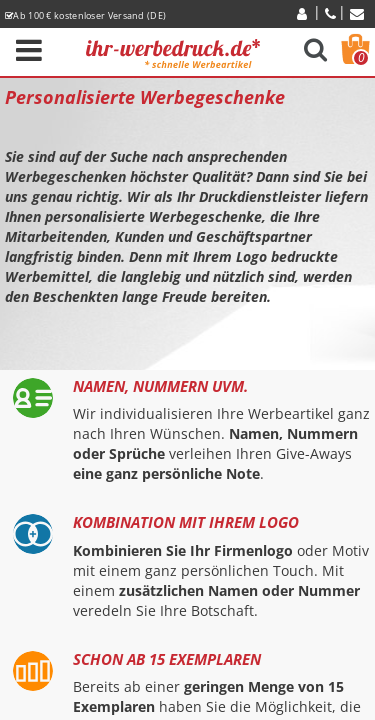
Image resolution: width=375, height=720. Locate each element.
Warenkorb (361, 58)
